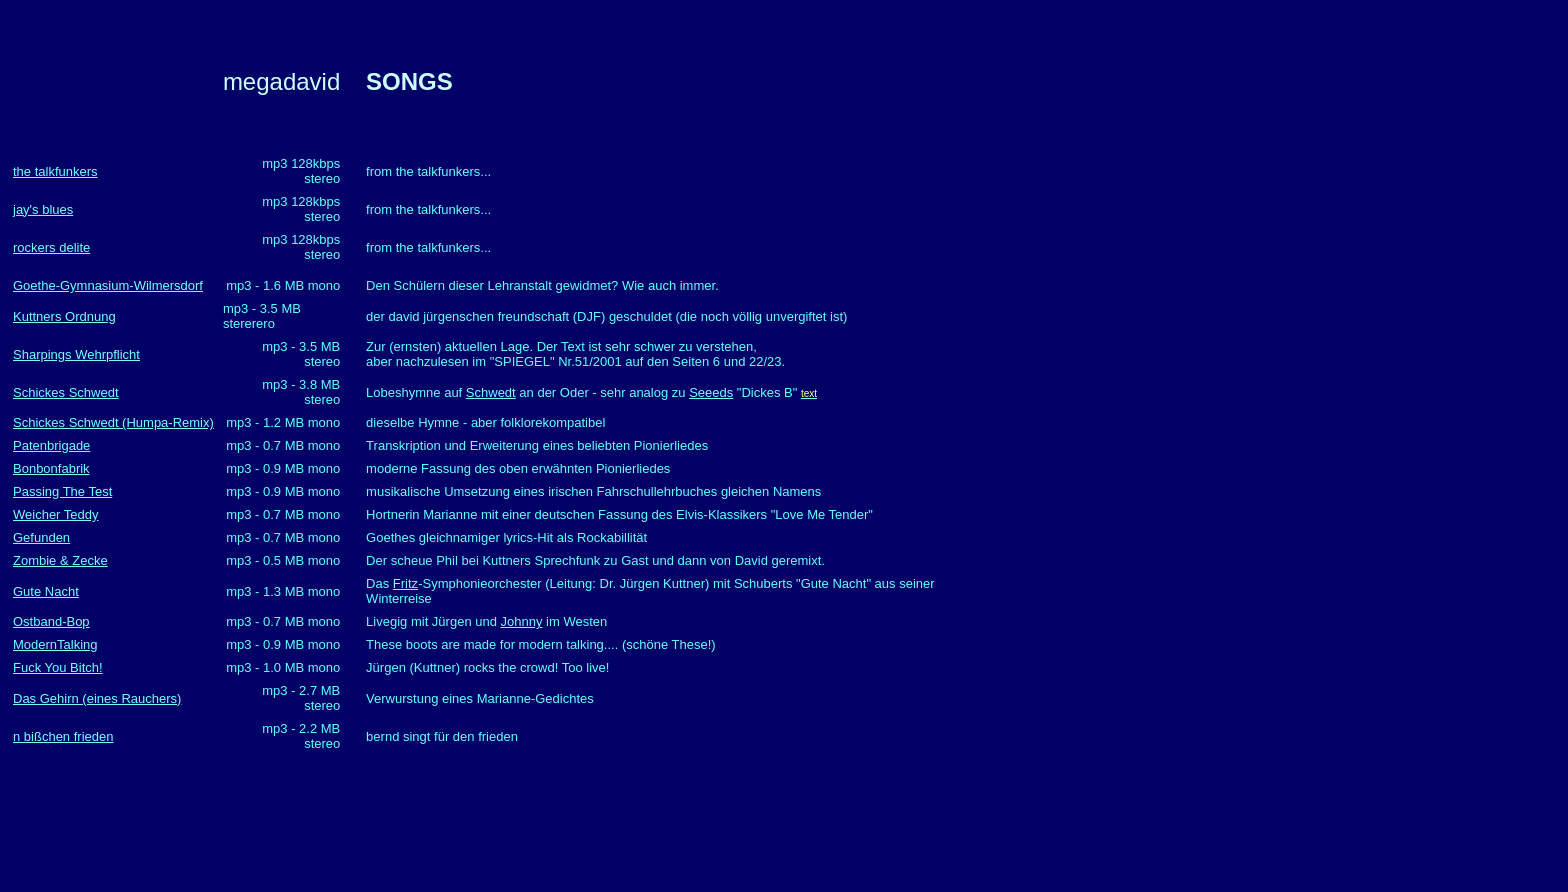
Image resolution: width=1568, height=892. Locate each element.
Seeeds (711, 392)
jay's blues (43, 209)
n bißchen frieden (63, 736)
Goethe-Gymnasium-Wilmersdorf (108, 285)
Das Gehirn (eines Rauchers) (97, 698)
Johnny (522, 621)
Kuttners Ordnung (64, 316)
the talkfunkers (55, 171)
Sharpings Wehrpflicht (76, 354)
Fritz (405, 583)
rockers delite (51, 247)
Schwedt (491, 392)
